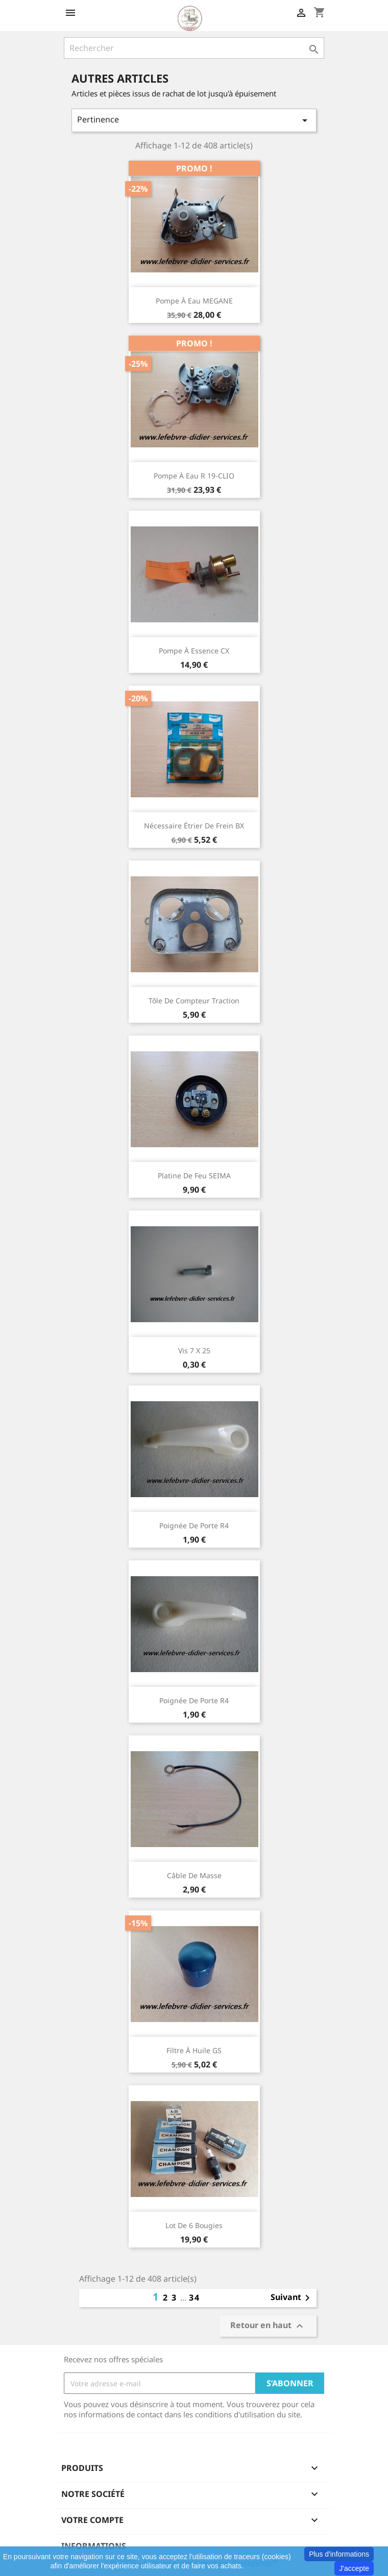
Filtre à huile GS (194, 2050)
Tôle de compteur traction (194, 1000)
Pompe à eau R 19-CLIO (194, 476)
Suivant (292, 2298)
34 (194, 2297)
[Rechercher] (194, 48)
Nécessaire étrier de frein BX (194, 825)
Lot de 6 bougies (194, 2225)
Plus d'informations (339, 2554)
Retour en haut (268, 2326)
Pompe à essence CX (194, 650)
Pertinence (194, 120)
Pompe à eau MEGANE (194, 301)
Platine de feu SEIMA (194, 1175)
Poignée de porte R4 (194, 1525)
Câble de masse (194, 1875)
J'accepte (354, 2568)
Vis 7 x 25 (194, 1350)
